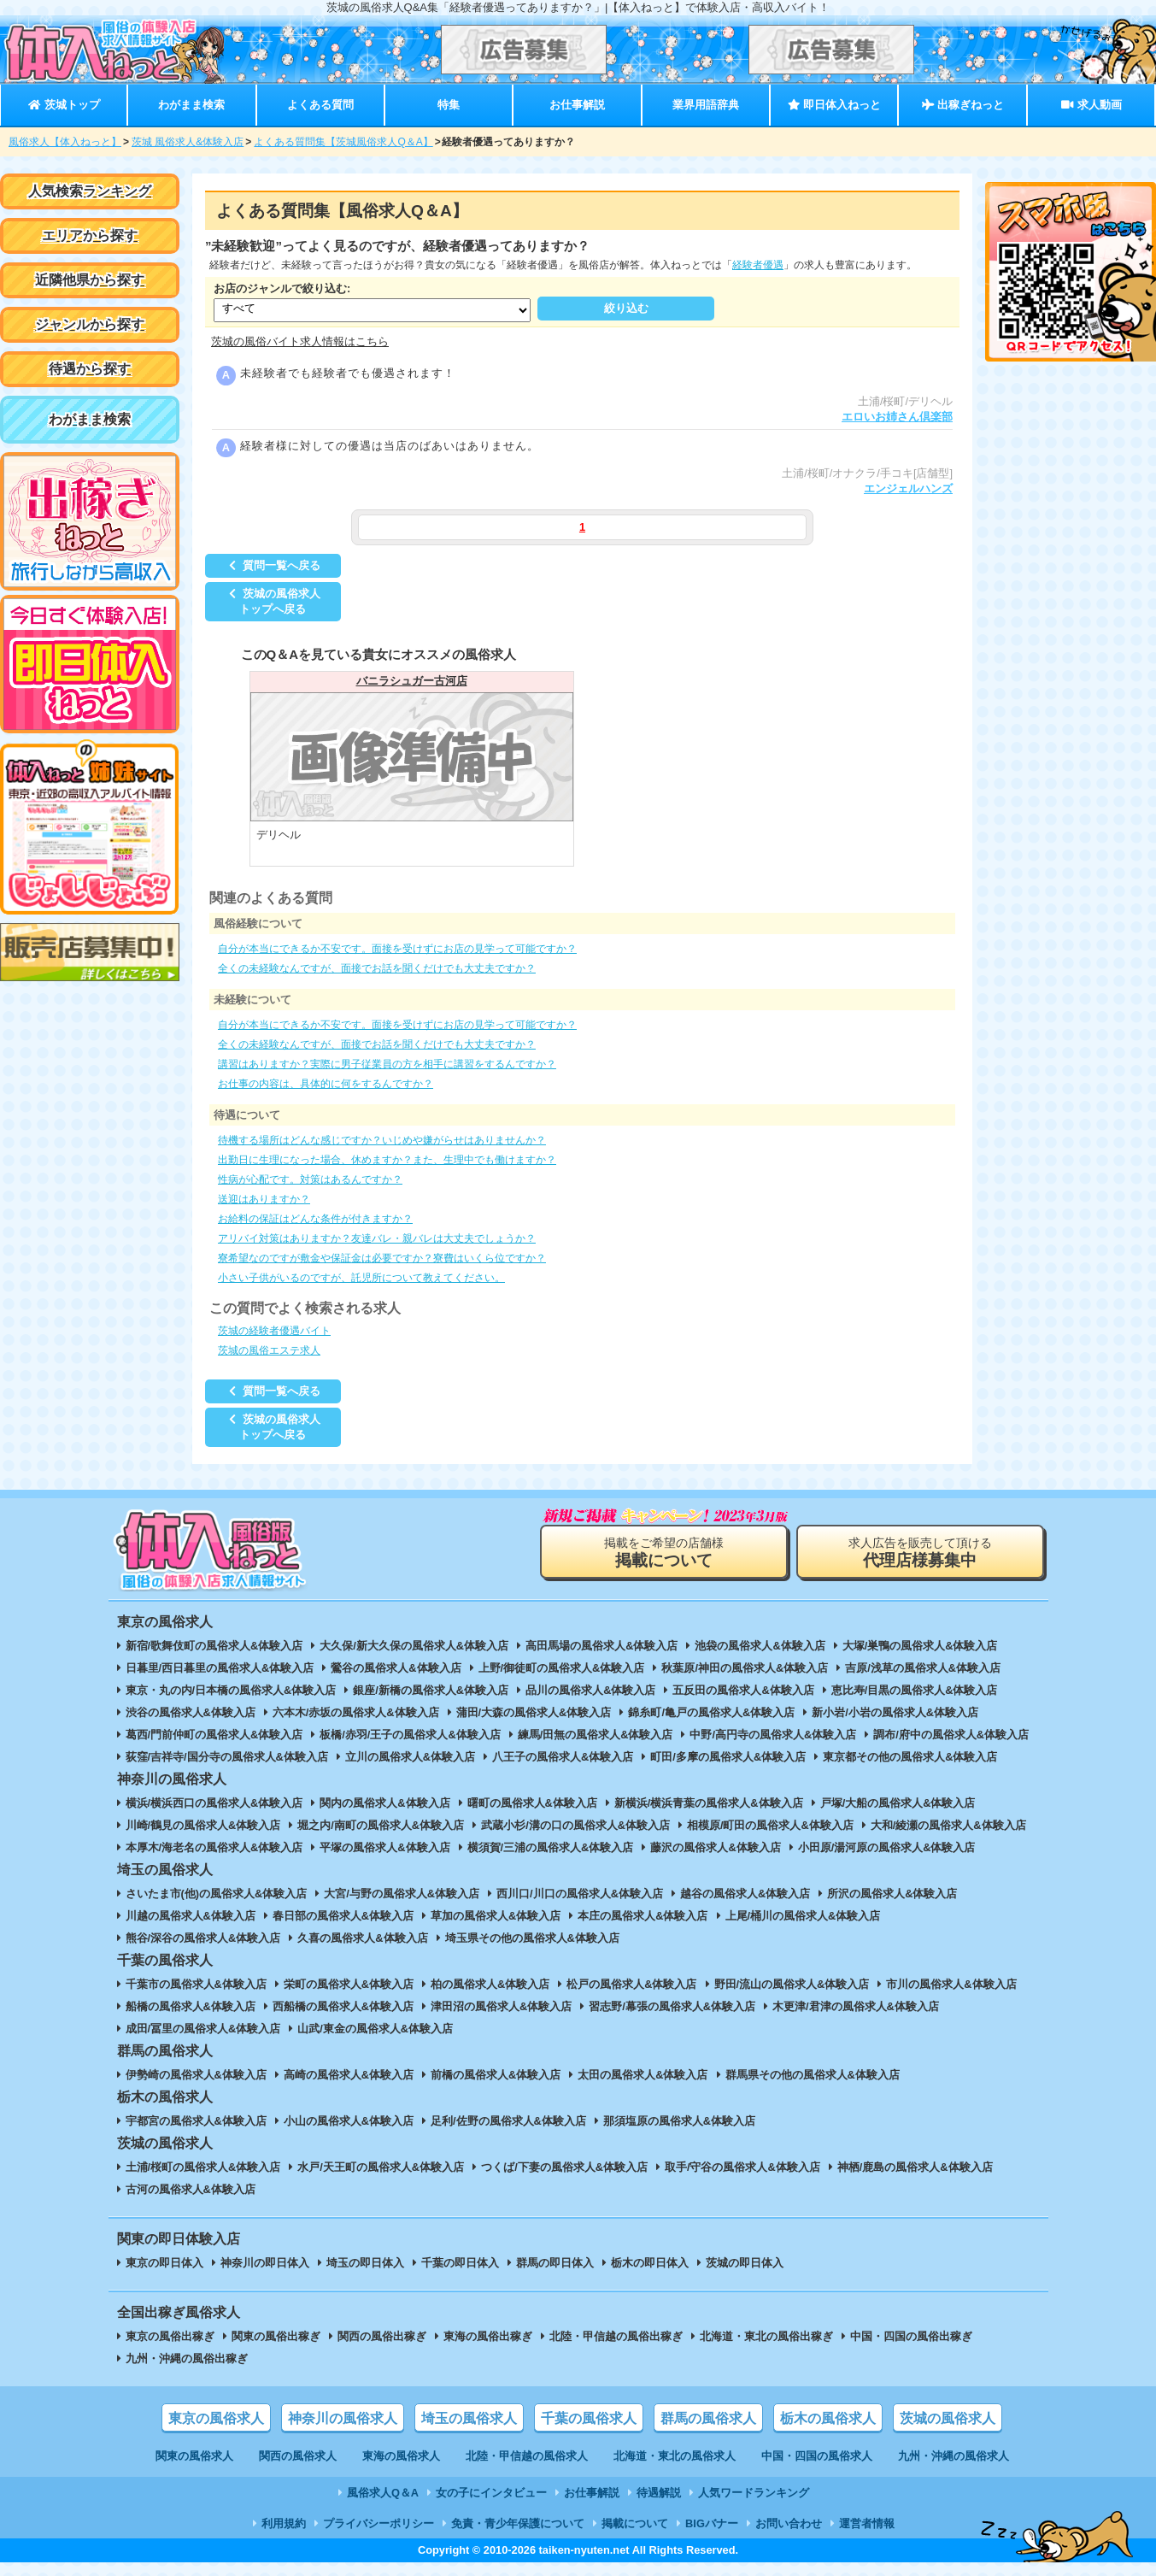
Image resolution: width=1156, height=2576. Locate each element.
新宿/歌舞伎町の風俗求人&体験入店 (214, 1645)
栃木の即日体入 (650, 2262)
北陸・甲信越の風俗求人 (527, 2456)
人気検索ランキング (89, 191)
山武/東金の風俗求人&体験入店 (375, 2028)
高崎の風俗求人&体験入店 (349, 2074)
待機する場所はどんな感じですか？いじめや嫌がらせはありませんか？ (382, 1140)
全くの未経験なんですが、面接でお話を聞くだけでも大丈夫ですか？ (377, 968)
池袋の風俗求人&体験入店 (759, 1645)
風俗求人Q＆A (383, 2492)
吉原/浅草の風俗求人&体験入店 (922, 1667)
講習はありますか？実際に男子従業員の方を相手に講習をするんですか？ (387, 1064)
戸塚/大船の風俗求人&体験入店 (898, 1803)
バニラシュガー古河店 (411, 680)
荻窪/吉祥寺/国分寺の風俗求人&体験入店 (227, 1756)
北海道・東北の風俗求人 (674, 2456)
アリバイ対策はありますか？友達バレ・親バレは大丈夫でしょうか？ (377, 1238)
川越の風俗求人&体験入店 (190, 1915)
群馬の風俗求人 (708, 2418)
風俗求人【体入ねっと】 (65, 142)
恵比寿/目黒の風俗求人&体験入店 (914, 1690)
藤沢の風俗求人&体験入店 (715, 1847)
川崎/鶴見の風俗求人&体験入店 (203, 1825)
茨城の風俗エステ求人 (269, 1350)
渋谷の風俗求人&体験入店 (190, 1712)
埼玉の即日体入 (365, 2262)
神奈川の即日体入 (264, 2262)
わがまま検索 (191, 104)
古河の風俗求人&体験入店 (190, 2189)
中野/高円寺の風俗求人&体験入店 (772, 1734)
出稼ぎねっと (963, 104)
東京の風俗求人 (216, 2418)
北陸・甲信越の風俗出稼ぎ (616, 2336)
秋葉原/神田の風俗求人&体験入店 (744, 1667)
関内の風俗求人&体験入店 (384, 1803)
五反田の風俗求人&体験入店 (742, 1690)
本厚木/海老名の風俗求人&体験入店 (214, 1847)
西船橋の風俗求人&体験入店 (343, 2006)
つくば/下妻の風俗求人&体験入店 (564, 2167)
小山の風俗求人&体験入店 (349, 2120)
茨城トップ (63, 104)
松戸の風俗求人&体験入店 (631, 1984)
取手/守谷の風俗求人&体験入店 (742, 2167)
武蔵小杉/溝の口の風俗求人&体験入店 (575, 1825)
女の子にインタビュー (491, 2492)
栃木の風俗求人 (828, 2418)
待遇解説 (659, 2492)
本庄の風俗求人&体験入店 (642, 1915)
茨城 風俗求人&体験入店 (188, 142)
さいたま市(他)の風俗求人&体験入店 (217, 1893)
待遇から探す (90, 369)
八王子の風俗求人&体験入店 (562, 1756)
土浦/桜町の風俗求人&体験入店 (203, 2167)
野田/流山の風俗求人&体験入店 (792, 1984)
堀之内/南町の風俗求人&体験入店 (380, 1825)
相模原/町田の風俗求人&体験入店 (770, 1825)
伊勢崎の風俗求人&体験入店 (196, 2074)
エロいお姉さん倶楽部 (897, 416)
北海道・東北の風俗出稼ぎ (766, 2336)
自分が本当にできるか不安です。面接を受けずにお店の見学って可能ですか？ (397, 949)
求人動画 (1091, 104)
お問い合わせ (788, 2523)
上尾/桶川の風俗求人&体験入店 (803, 1915)
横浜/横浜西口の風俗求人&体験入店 (214, 1803)
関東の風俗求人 (194, 2456)
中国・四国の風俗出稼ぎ (911, 2336)
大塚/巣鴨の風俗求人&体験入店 (920, 1645)
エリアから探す (90, 235)
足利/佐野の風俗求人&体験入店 (508, 2120)
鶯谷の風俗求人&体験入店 (396, 1667)
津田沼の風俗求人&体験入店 (501, 2006)
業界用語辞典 (705, 104)
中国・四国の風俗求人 (816, 2456)
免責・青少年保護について (517, 2523)
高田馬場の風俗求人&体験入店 (601, 1645)
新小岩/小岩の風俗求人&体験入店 (895, 1712)
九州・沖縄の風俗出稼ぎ (187, 2358)
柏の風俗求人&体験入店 (490, 1984)
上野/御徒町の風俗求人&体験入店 (561, 1667)
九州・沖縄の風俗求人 (953, 2456)
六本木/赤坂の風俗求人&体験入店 (356, 1712)
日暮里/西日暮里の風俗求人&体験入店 (220, 1667)
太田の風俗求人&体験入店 (642, 2074)
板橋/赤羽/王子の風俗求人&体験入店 (410, 1734)
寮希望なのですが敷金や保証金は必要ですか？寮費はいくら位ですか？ (382, 1258)
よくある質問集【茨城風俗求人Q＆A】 (343, 142)
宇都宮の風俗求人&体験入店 (196, 2120)
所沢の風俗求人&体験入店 (892, 1893)
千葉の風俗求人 (589, 2418)
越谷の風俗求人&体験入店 (745, 1893)
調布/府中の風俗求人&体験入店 (951, 1734)
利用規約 (283, 2523)
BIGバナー (711, 2523)
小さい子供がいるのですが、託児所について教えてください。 (361, 1278)
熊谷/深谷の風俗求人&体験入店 (203, 1938)
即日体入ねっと (834, 104)
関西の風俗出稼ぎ (381, 2336)
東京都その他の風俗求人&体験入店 (910, 1756)
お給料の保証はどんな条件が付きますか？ (315, 1219)
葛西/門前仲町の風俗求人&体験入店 (214, 1734)
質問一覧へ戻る (273, 565)
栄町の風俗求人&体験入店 (349, 1984)
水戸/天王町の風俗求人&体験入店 (380, 2167)
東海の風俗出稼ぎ (487, 2336)
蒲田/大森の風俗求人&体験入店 (534, 1712)
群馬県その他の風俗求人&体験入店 (812, 2074)
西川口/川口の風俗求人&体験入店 (579, 1893)
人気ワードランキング (753, 2492)
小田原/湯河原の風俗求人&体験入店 (887, 1847)
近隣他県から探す (89, 280)
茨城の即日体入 (744, 2262)
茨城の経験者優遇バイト (274, 1331)
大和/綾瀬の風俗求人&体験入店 (948, 1825)
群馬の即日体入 (555, 2262)
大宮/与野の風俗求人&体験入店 (401, 1893)
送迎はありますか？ (264, 1199)
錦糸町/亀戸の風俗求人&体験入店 (711, 1712)
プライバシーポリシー (378, 2523)
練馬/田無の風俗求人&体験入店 (595, 1734)
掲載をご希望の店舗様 (664, 1552)
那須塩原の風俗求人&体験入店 (679, 2120)
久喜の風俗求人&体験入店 (362, 1938)
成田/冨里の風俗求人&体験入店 (203, 2028)
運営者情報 (867, 2523)
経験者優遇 (757, 265)
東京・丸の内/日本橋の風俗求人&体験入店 (231, 1690)
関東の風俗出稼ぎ (276, 2336)
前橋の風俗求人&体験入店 (495, 2074)
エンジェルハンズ (908, 488)
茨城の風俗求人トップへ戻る (273, 601)
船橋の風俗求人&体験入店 (190, 2006)
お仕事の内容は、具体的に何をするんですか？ (325, 1084)
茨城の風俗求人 (947, 2418)
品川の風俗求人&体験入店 (590, 1690)
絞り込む (626, 308)
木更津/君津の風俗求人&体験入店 (855, 2006)
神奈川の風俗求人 (342, 2418)
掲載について (634, 2523)
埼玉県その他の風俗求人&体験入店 (532, 1938)
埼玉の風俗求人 (469, 2418)
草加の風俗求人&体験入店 (495, 1915)
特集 (448, 104)
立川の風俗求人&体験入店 (410, 1756)
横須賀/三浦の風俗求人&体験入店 (550, 1847)
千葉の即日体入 (460, 2262)
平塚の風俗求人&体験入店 (384, 1847)
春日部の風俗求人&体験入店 (343, 1915)
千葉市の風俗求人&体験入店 (196, 1984)
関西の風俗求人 (298, 2456)
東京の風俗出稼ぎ (170, 2336)
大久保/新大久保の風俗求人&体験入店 (414, 1645)
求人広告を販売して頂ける (920, 1552)
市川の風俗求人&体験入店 (951, 1984)
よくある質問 (320, 104)
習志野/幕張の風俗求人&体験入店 (672, 2006)
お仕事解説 (577, 104)
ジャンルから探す (89, 324)
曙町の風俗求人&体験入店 (532, 1803)
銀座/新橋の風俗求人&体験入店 (430, 1690)
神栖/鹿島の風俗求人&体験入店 (915, 2167)
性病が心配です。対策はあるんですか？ (310, 1179)
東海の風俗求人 (401, 2456)
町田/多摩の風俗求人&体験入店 (728, 1756)
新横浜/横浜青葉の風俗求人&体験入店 (708, 1803)
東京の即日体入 (164, 2262)
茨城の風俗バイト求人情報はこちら (300, 341)
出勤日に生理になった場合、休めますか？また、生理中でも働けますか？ (387, 1160)
